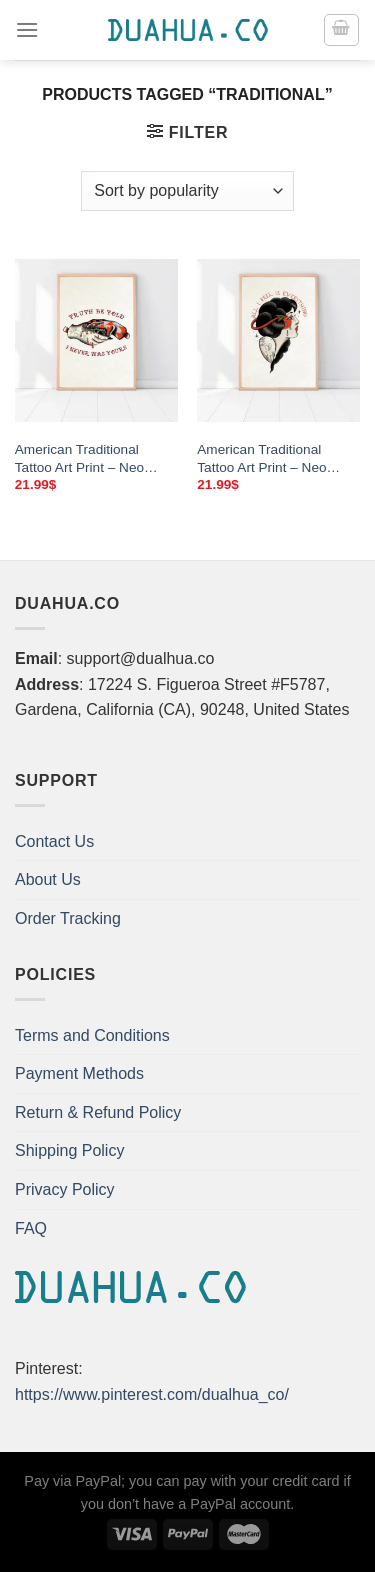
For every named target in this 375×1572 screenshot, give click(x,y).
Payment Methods (79, 1073)
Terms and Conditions (92, 1035)
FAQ (31, 1228)
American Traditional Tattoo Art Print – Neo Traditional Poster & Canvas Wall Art (261, 459)
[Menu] (27, 29)
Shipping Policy (69, 1150)
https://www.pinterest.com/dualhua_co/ (152, 1394)
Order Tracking (68, 918)
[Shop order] (187, 191)
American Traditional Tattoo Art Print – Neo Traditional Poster (79, 459)
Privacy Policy (65, 1189)
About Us (48, 879)
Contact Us (54, 841)
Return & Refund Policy (98, 1112)
